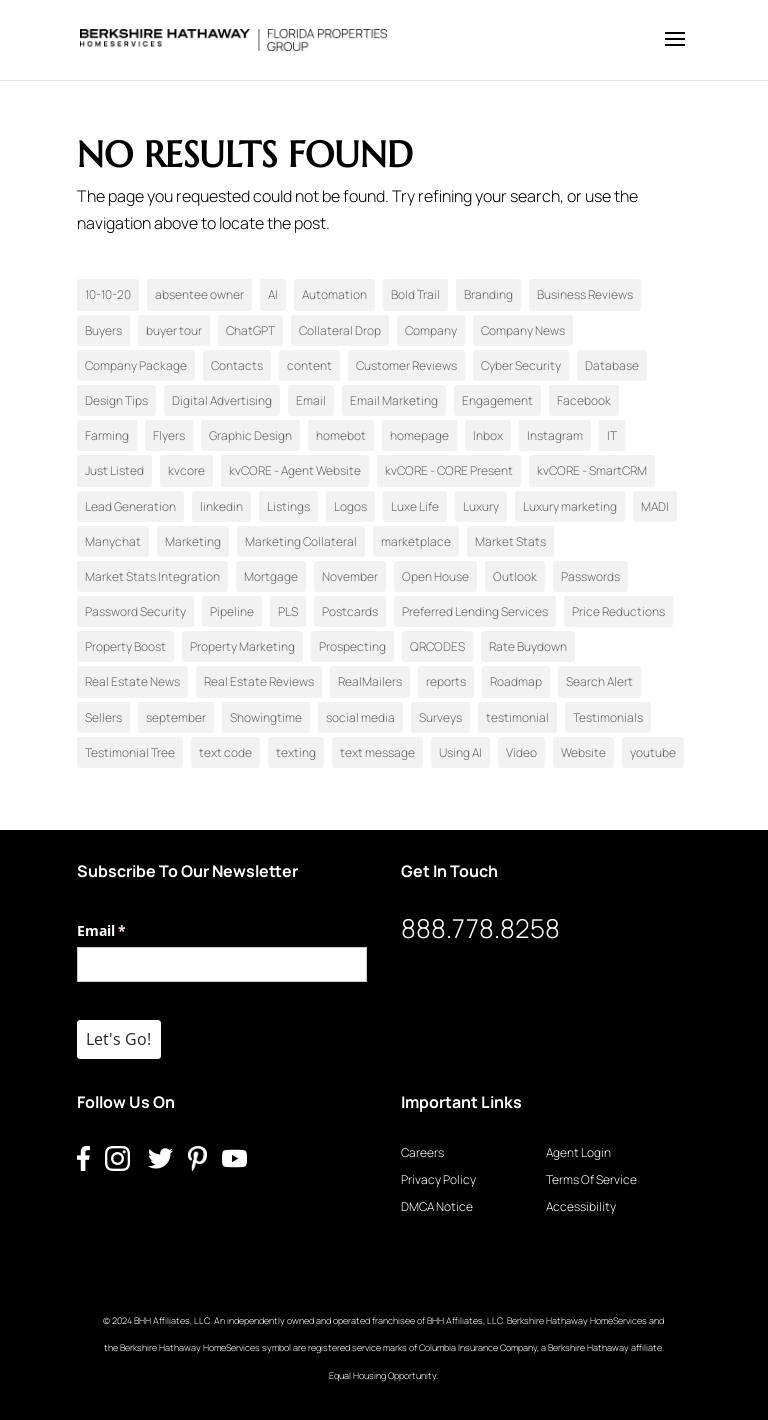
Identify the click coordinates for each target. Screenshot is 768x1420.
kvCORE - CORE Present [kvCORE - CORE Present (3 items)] (449, 470)
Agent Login (578, 1152)
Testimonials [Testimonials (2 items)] (608, 717)
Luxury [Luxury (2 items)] (481, 506)
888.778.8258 (480, 928)
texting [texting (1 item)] (296, 752)
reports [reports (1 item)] (446, 681)
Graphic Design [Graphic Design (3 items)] (250, 435)
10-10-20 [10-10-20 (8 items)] (108, 294)
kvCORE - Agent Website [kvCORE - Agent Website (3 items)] (295, 470)
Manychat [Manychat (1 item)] (113, 541)
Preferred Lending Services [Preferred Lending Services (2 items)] (475, 611)
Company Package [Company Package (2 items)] (136, 365)
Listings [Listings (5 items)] (288, 506)
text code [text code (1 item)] (225, 752)
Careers (422, 1152)
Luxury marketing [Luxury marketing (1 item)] (570, 506)
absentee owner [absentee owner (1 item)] (199, 294)
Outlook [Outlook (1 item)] (515, 576)
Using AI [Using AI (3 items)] (460, 752)
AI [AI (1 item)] (273, 294)
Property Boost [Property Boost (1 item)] (125, 646)
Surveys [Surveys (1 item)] (440, 717)
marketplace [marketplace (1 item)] (416, 541)
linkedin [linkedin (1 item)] (221, 506)
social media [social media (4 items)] (360, 717)
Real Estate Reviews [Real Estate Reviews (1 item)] (259, 681)
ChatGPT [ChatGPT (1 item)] (250, 330)
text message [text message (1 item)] (377, 752)
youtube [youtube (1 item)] (653, 752)
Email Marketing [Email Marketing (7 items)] (394, 400)
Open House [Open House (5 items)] (435, 576)
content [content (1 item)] (309, 365)
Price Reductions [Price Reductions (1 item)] (618, 611)
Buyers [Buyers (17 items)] (103, 330)
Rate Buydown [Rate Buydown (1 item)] (528, 646)
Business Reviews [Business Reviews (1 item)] (585, 294)
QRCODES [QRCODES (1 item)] (437, 646)
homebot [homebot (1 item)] (341, 435)
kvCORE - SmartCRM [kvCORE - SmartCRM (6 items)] (592, 470)
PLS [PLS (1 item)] (288, 611)
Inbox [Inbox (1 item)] (488, 435)
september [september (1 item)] (176, 717)
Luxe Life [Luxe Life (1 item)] (415, 506)
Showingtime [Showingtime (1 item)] (266, 717)
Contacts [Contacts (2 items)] (237, 365)
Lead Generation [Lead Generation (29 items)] (130, 506)
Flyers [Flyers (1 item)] (169, 435)
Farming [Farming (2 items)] (107, 435)
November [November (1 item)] (350, 576)
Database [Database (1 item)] (612, 365)
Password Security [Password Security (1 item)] (135, 611)
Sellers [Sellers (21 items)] (103, 717)
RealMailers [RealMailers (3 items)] (370, 681)
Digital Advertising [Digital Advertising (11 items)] (222, 400)
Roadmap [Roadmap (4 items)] (516, 681)
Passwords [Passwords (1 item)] (590, 576)
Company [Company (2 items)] (431, 330)
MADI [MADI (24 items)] (655, 506)
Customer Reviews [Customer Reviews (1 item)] (406, 365)
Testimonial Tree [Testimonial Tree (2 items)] (130, 752)
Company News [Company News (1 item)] (523, 330)
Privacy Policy (438, 1179)
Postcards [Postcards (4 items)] (350, 611)
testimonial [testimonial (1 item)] (517, 717)
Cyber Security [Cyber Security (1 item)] (521, 365)
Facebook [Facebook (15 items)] (584, 400)
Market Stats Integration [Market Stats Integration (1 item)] (152, 576)
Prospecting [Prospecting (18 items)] (352, 646)
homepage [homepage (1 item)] (419, 435)
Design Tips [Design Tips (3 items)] (116, 400)
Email (130, 931)
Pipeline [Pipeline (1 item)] (232, 611)
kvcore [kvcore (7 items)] (186, 470)
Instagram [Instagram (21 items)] (555, 435)
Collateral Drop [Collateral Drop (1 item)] (340, 330)
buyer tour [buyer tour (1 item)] (174, 330)
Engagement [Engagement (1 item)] (497, 400)
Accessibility (581, 1206)
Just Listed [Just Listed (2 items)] (114, 470)
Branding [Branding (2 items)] (488, 294)
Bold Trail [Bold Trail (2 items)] (415, 294)
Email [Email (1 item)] (311, 400)
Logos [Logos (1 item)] (350, 506)
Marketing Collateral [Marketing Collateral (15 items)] (301, 541)
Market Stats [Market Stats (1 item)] (510, 541)
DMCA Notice (437, 1206)
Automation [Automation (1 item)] (334, 294)
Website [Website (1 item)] (583, 752)
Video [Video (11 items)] (521, 752)
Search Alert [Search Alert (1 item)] (599, 681)
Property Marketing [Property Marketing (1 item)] (242, 646)
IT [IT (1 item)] (612, 435)
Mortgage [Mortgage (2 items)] (271, 576)
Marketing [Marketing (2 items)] (193, 541)
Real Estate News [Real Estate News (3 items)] (132, 681)
